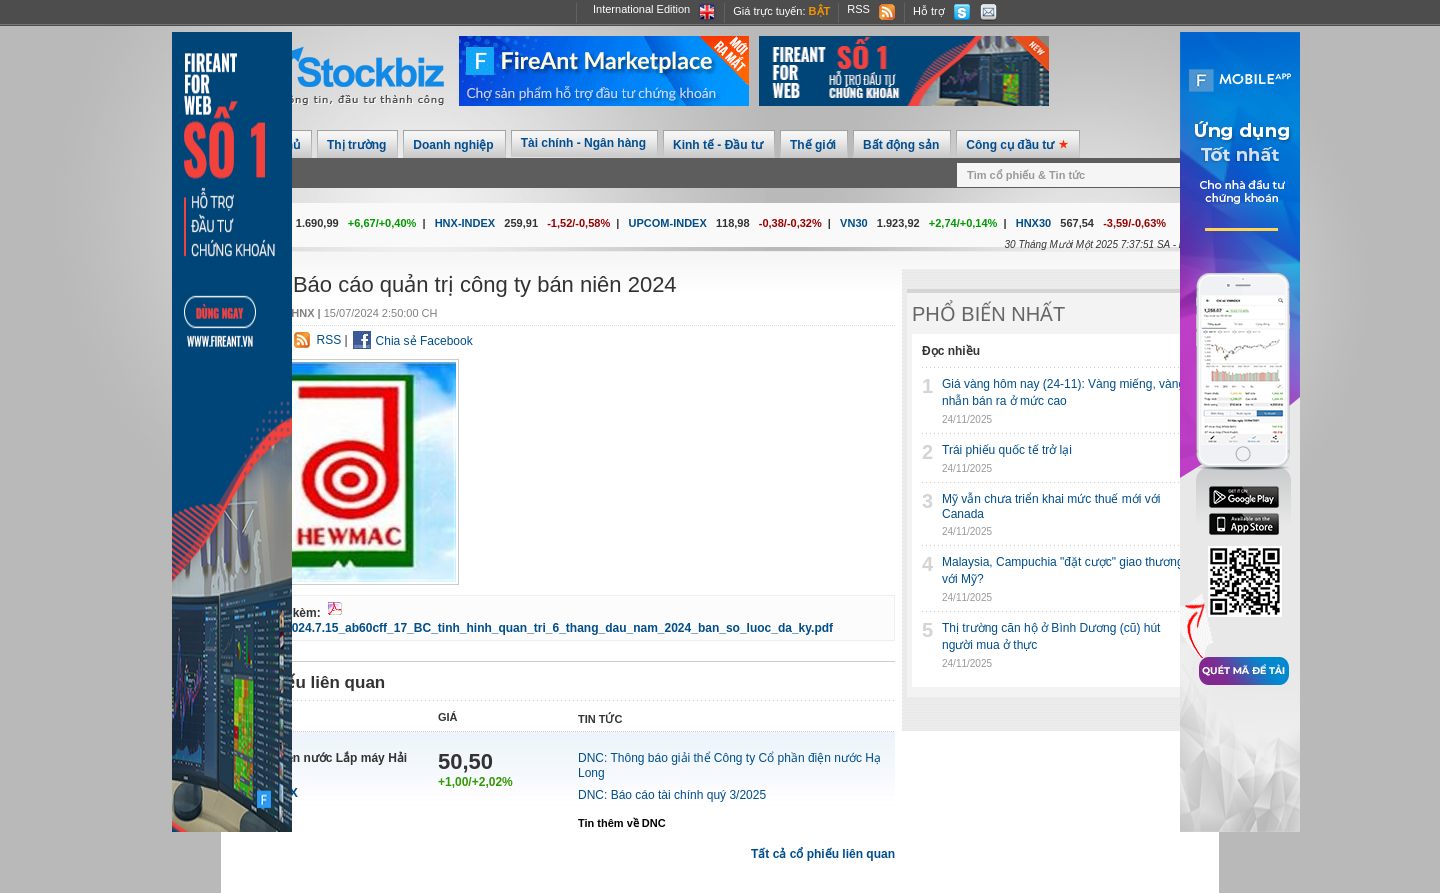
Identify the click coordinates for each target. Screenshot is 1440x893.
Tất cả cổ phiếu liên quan (823, 854)
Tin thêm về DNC (622, 823)
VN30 (854, 223)
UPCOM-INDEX (668, 223)
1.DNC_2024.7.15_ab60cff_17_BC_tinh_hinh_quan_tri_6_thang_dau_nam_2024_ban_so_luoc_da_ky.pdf (537, 628)
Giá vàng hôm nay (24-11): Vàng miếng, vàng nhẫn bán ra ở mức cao (1063, 392)
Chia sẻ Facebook (424, 341)
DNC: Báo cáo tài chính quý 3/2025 (672, 795)
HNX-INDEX (465, 223)
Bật (820, 11)
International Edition (641, 9)
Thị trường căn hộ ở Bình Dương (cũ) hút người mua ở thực (1051, 636)
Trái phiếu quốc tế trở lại (1007, 450)
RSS (858, 9)
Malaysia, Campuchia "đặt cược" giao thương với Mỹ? (1063, 570)
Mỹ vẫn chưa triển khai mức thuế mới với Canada (1051, 506)
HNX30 (1033, 223)
